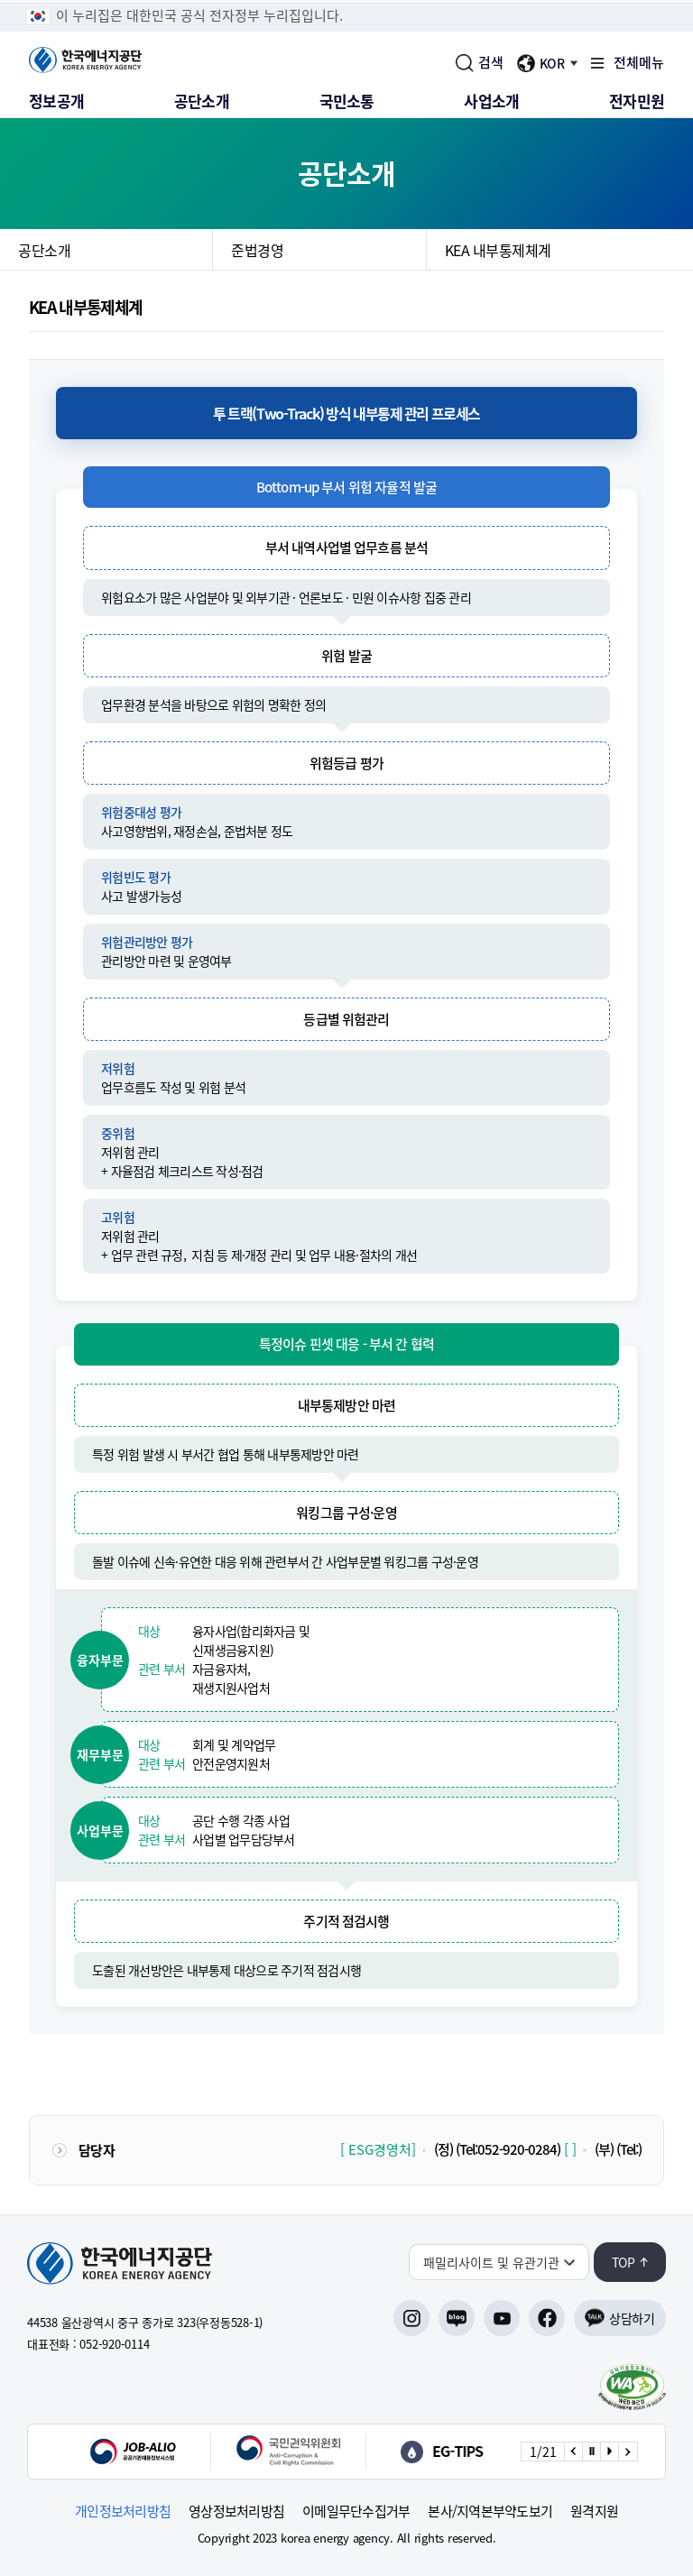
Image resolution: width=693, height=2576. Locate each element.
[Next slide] (627, 2452)
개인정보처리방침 (123, 2511)
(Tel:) (629, 2149)
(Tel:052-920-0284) (508, 2149)
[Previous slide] (573, 2452)
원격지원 (594, 2511)
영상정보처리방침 (236, 2511)
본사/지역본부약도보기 (490, 2511)
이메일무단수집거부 (356, 2511)
